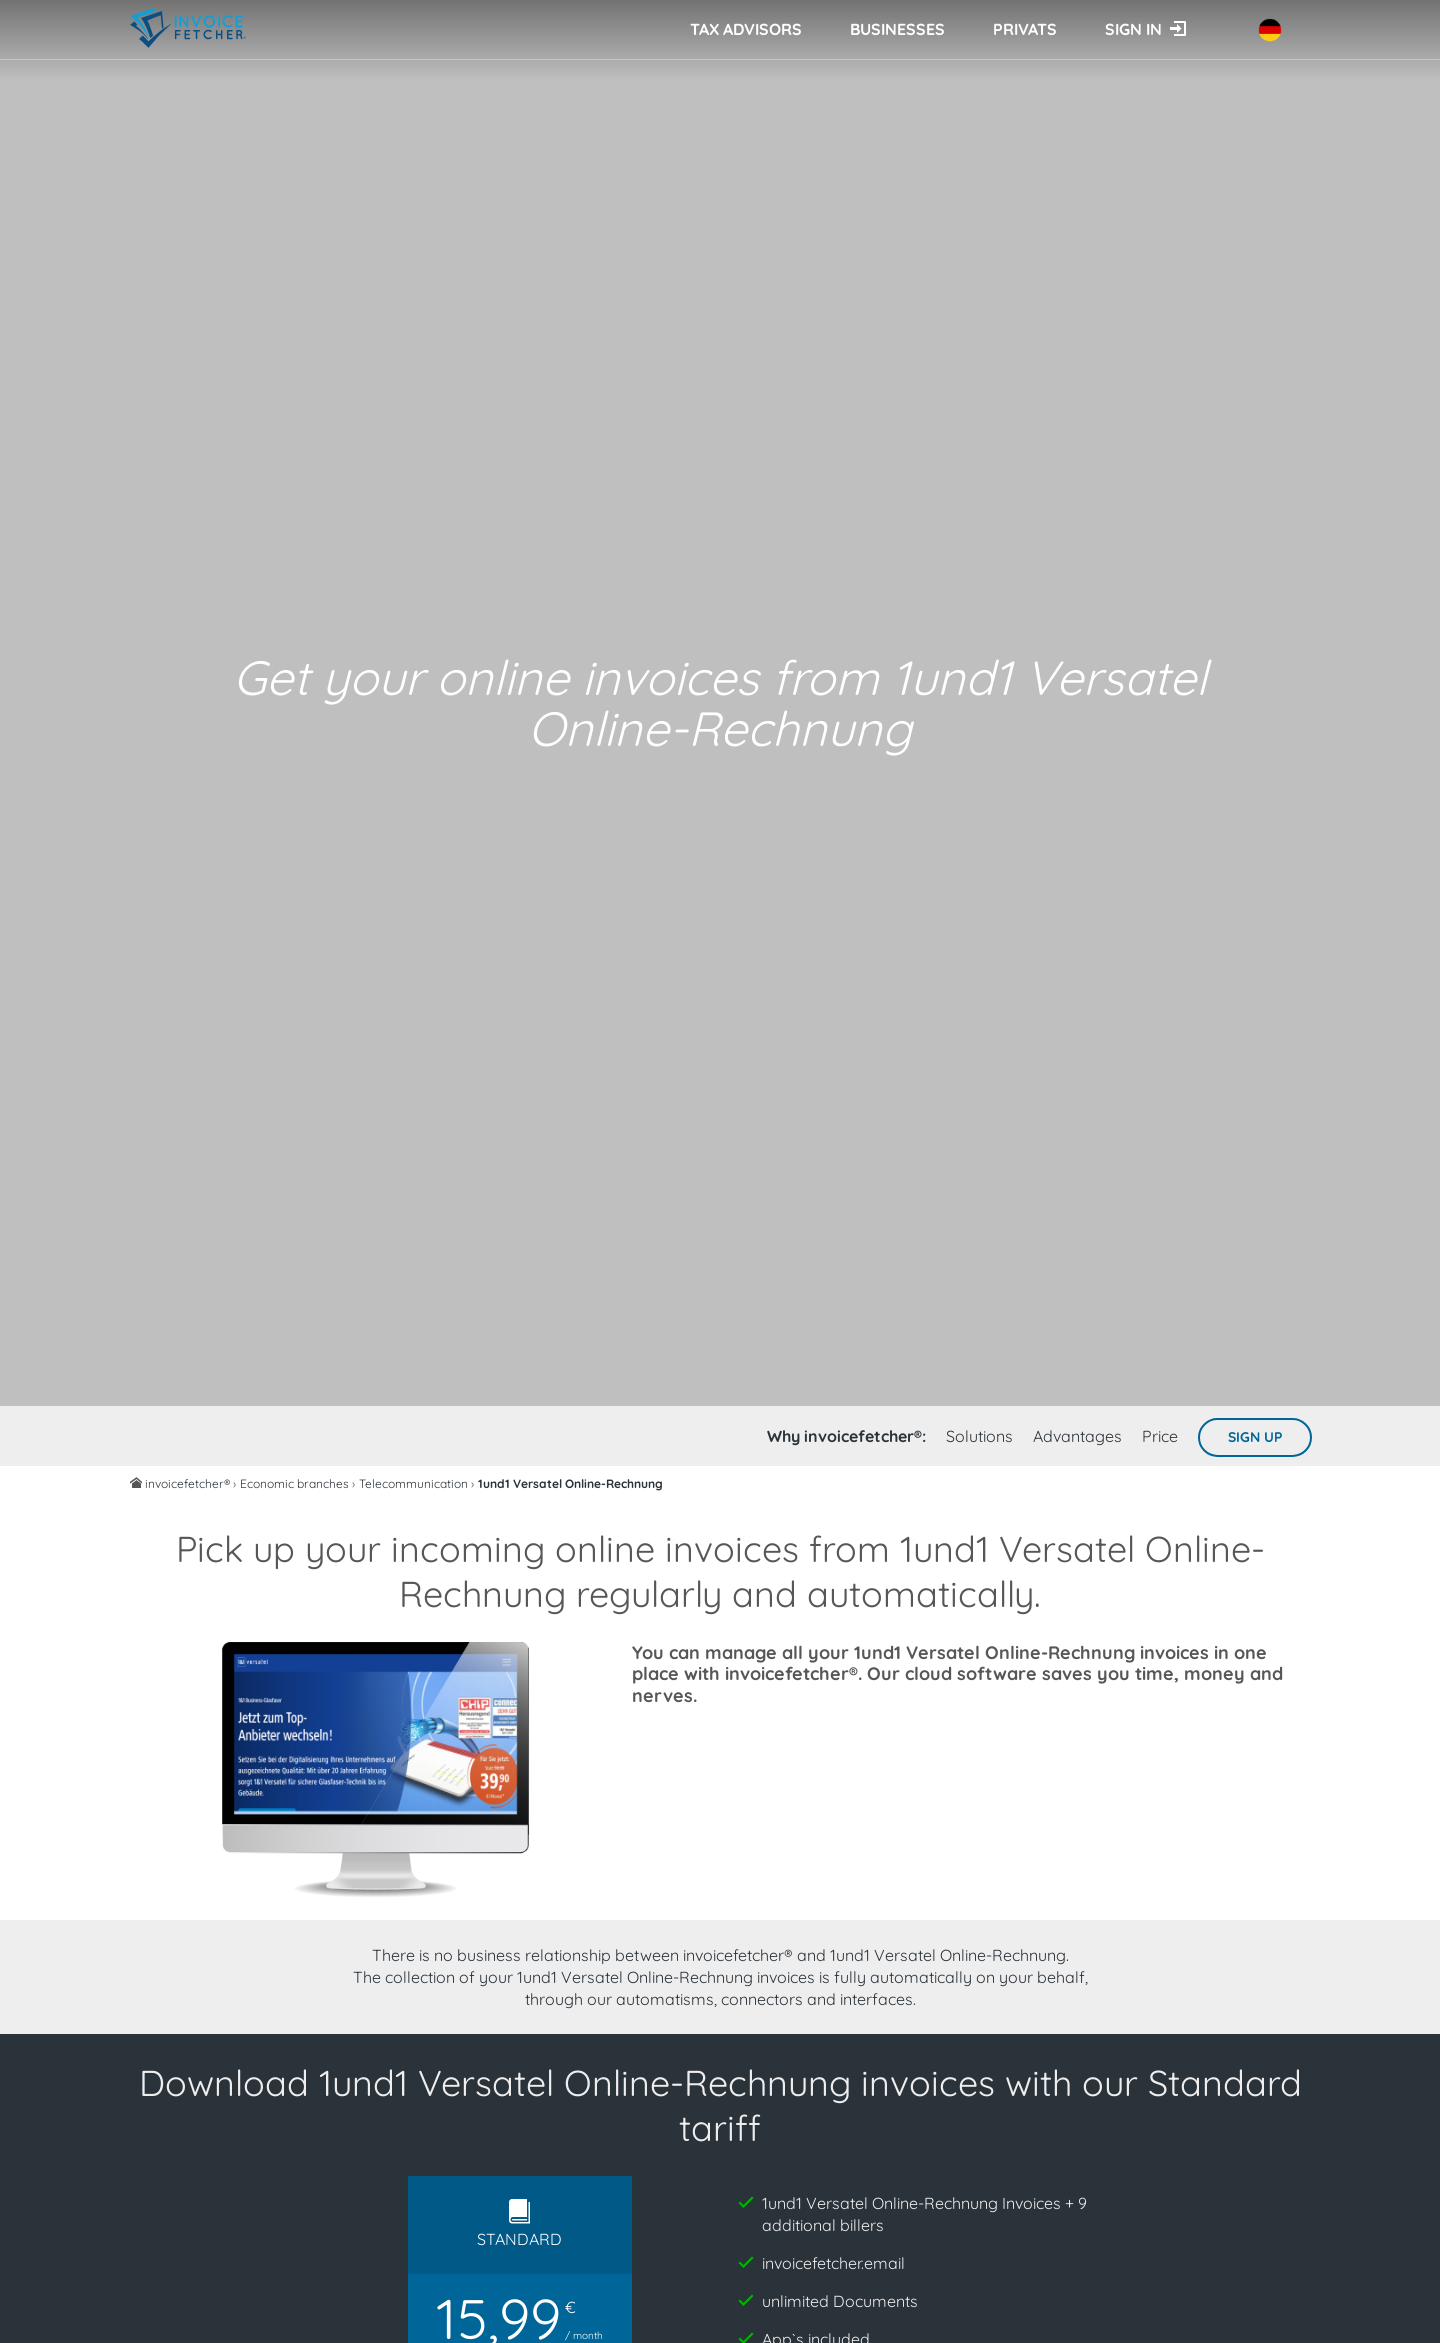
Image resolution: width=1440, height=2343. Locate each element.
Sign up (1255, 1437)
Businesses (897, 29)
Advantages (1077, 1436)
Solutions (979, 1436)
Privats (1025, 29)
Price (1160, 1436)
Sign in (1133, 29)
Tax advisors (746, 29)
